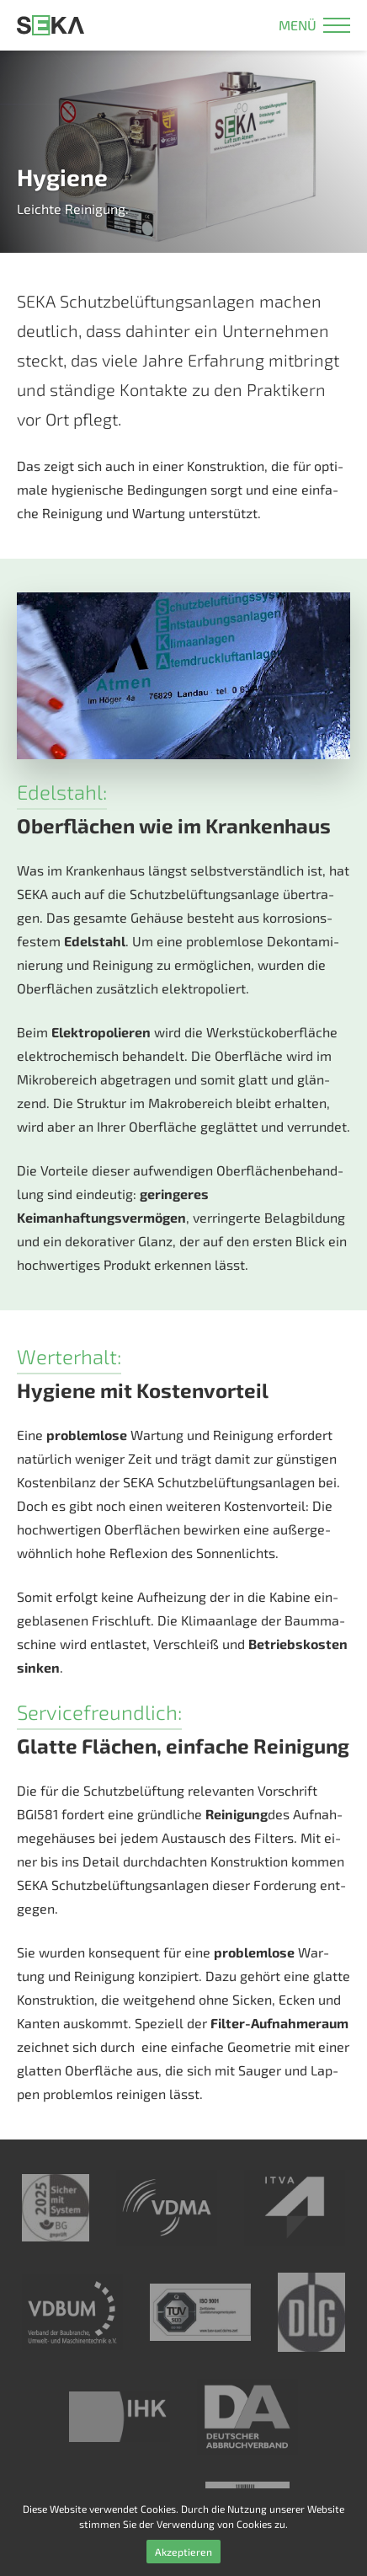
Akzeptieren (183, 2551)
